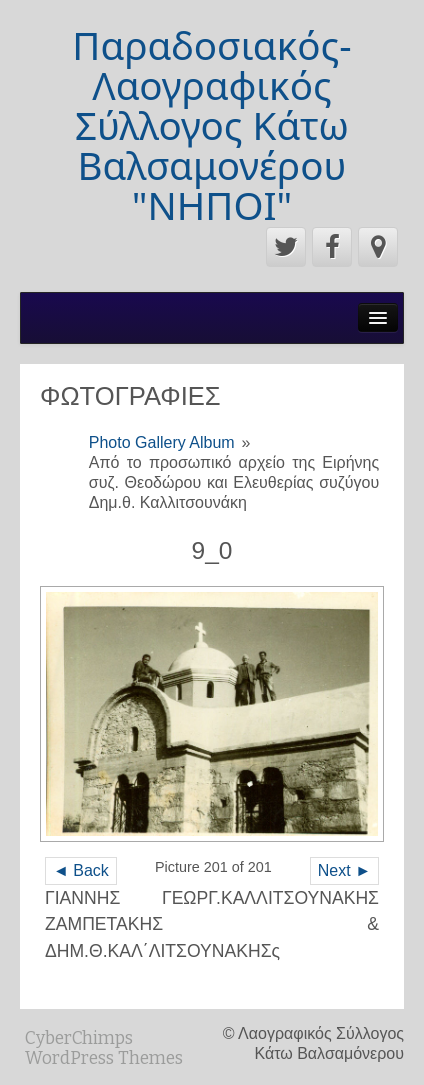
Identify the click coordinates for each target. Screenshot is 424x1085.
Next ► (344, 870)
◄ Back (81, 870)
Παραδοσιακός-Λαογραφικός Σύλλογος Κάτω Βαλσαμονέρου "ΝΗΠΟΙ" (211, 125)
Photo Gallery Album (162, 442)
